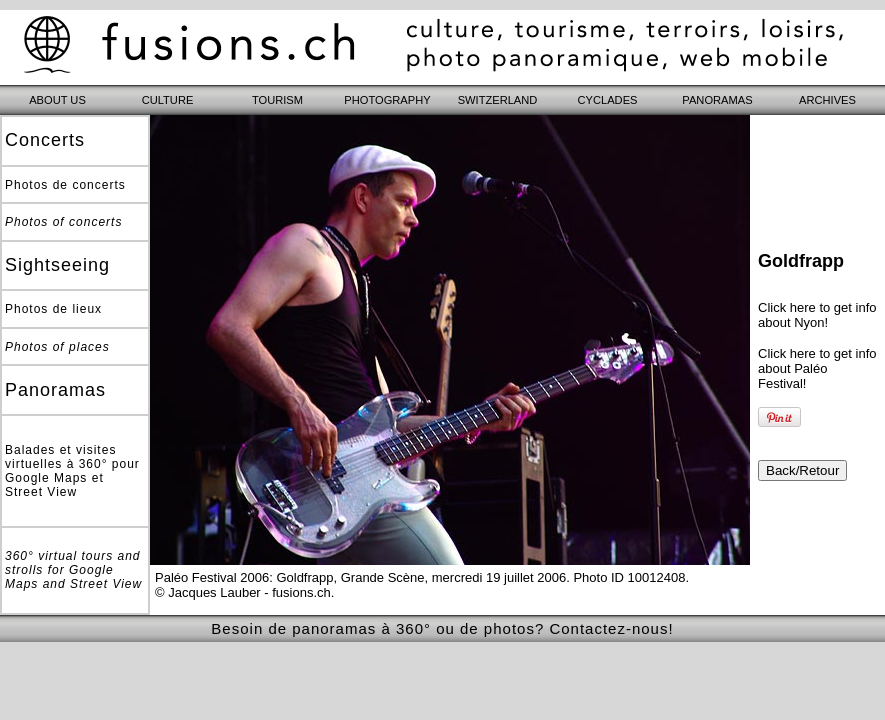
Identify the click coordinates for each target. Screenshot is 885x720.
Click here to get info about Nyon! (817, 315)
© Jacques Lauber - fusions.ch (243, 592)
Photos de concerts (65, 185)
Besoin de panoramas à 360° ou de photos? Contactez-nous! (442, 628)
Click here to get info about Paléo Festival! (817, 368)
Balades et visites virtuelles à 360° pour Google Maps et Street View (72, 471)
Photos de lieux (53, 309)
